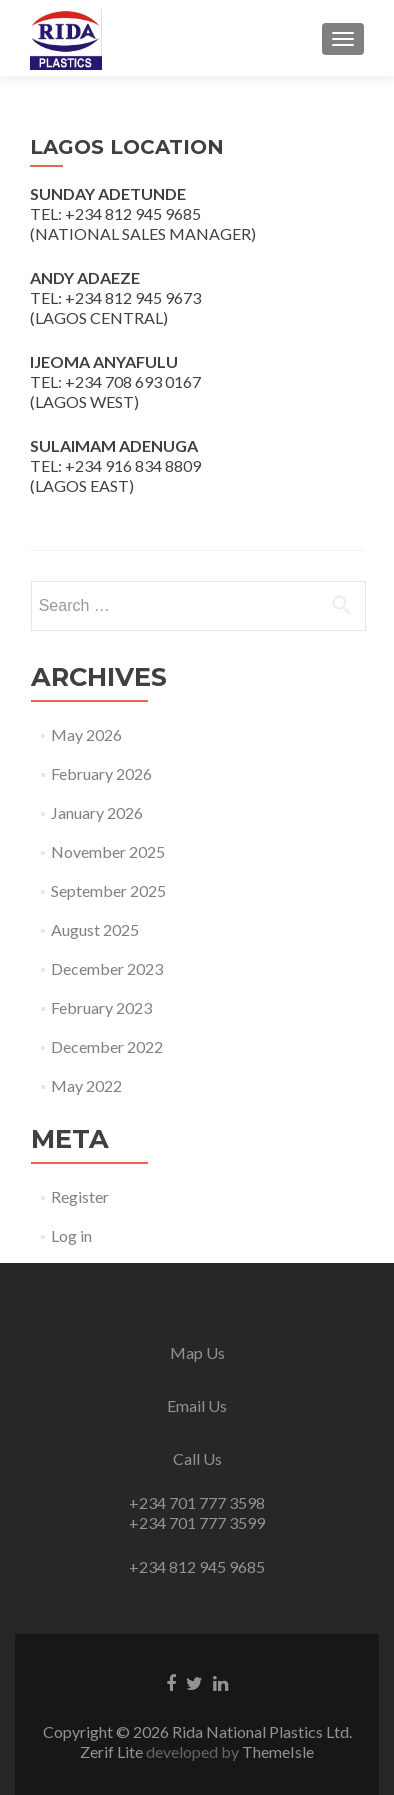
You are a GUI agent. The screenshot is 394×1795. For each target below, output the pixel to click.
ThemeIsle (278, 1751)
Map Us (197, 1352)
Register (80, 1196)
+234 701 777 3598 (197, 1502)
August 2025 (95, 929)
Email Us (197, 1405)
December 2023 (107, 968)
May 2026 (86, 734)
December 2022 (107, 1046)
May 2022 (86, 1085)
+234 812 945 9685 (197, 1566)
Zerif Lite (113, 1751)
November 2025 (108, 851)
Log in (71, 1235)
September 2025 (108, 890)
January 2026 (97, 812)
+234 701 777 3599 (197, 1522)
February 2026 (101, 773)
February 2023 (101, 1007)
